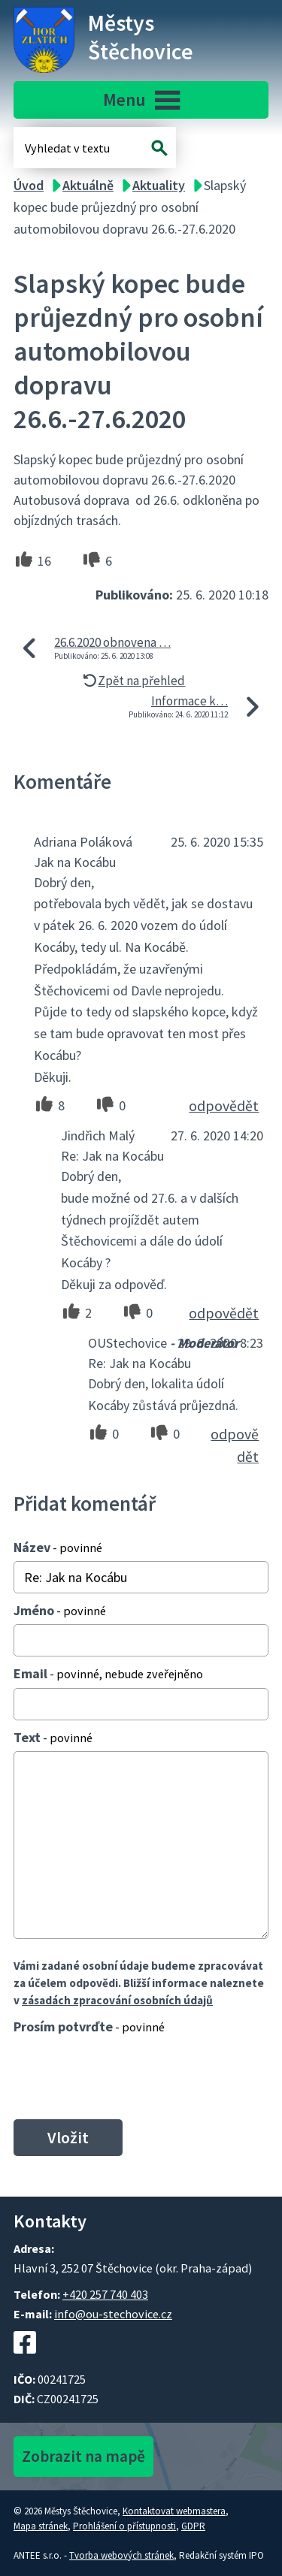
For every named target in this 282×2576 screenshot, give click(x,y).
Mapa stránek (41, 2526)
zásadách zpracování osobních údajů (117, 2000)
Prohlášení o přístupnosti (124, 2526)
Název (58, 1547)
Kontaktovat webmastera (174, 2511)
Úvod (29, 185)
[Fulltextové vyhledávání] (74, 147)
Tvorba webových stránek (121, 2555)
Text (53, 1737)
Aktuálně (88, 185)
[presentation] (123, 2076)
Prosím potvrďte (89, 2026)
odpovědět (224, 1106)
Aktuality (158, 185)
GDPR (193, 2526)
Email (108, 1673)
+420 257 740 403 (105, 2294)
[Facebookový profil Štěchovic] (25, 2361)
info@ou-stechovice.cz (113, 2313)
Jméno (60, 1610)
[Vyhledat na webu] (160, 147)
